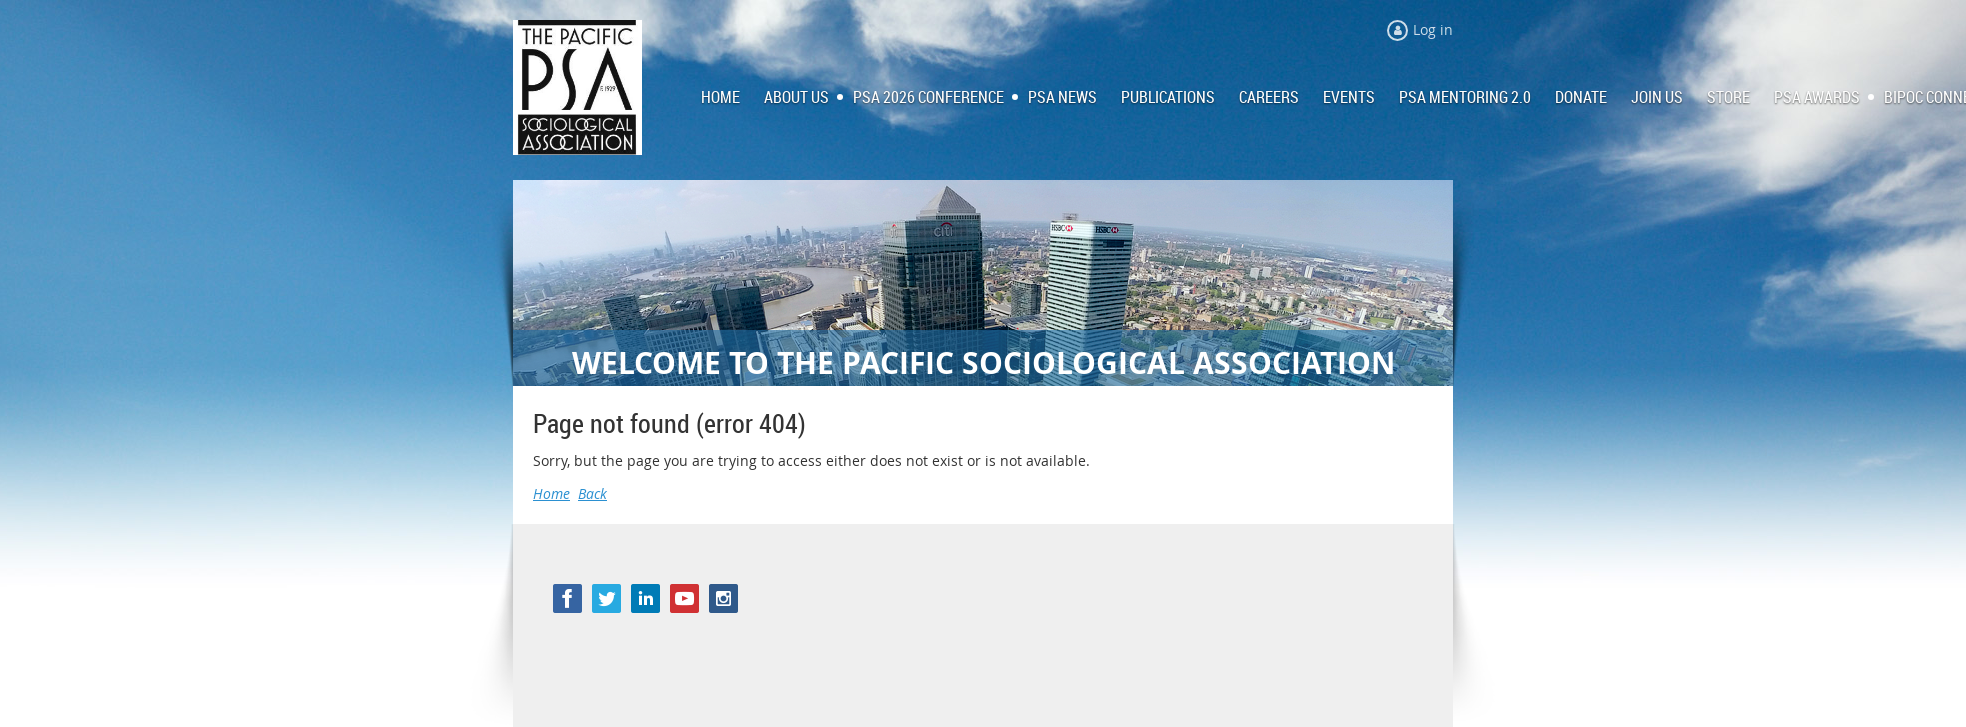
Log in (1433, 29)
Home (551, 493)
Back (592, 493)
